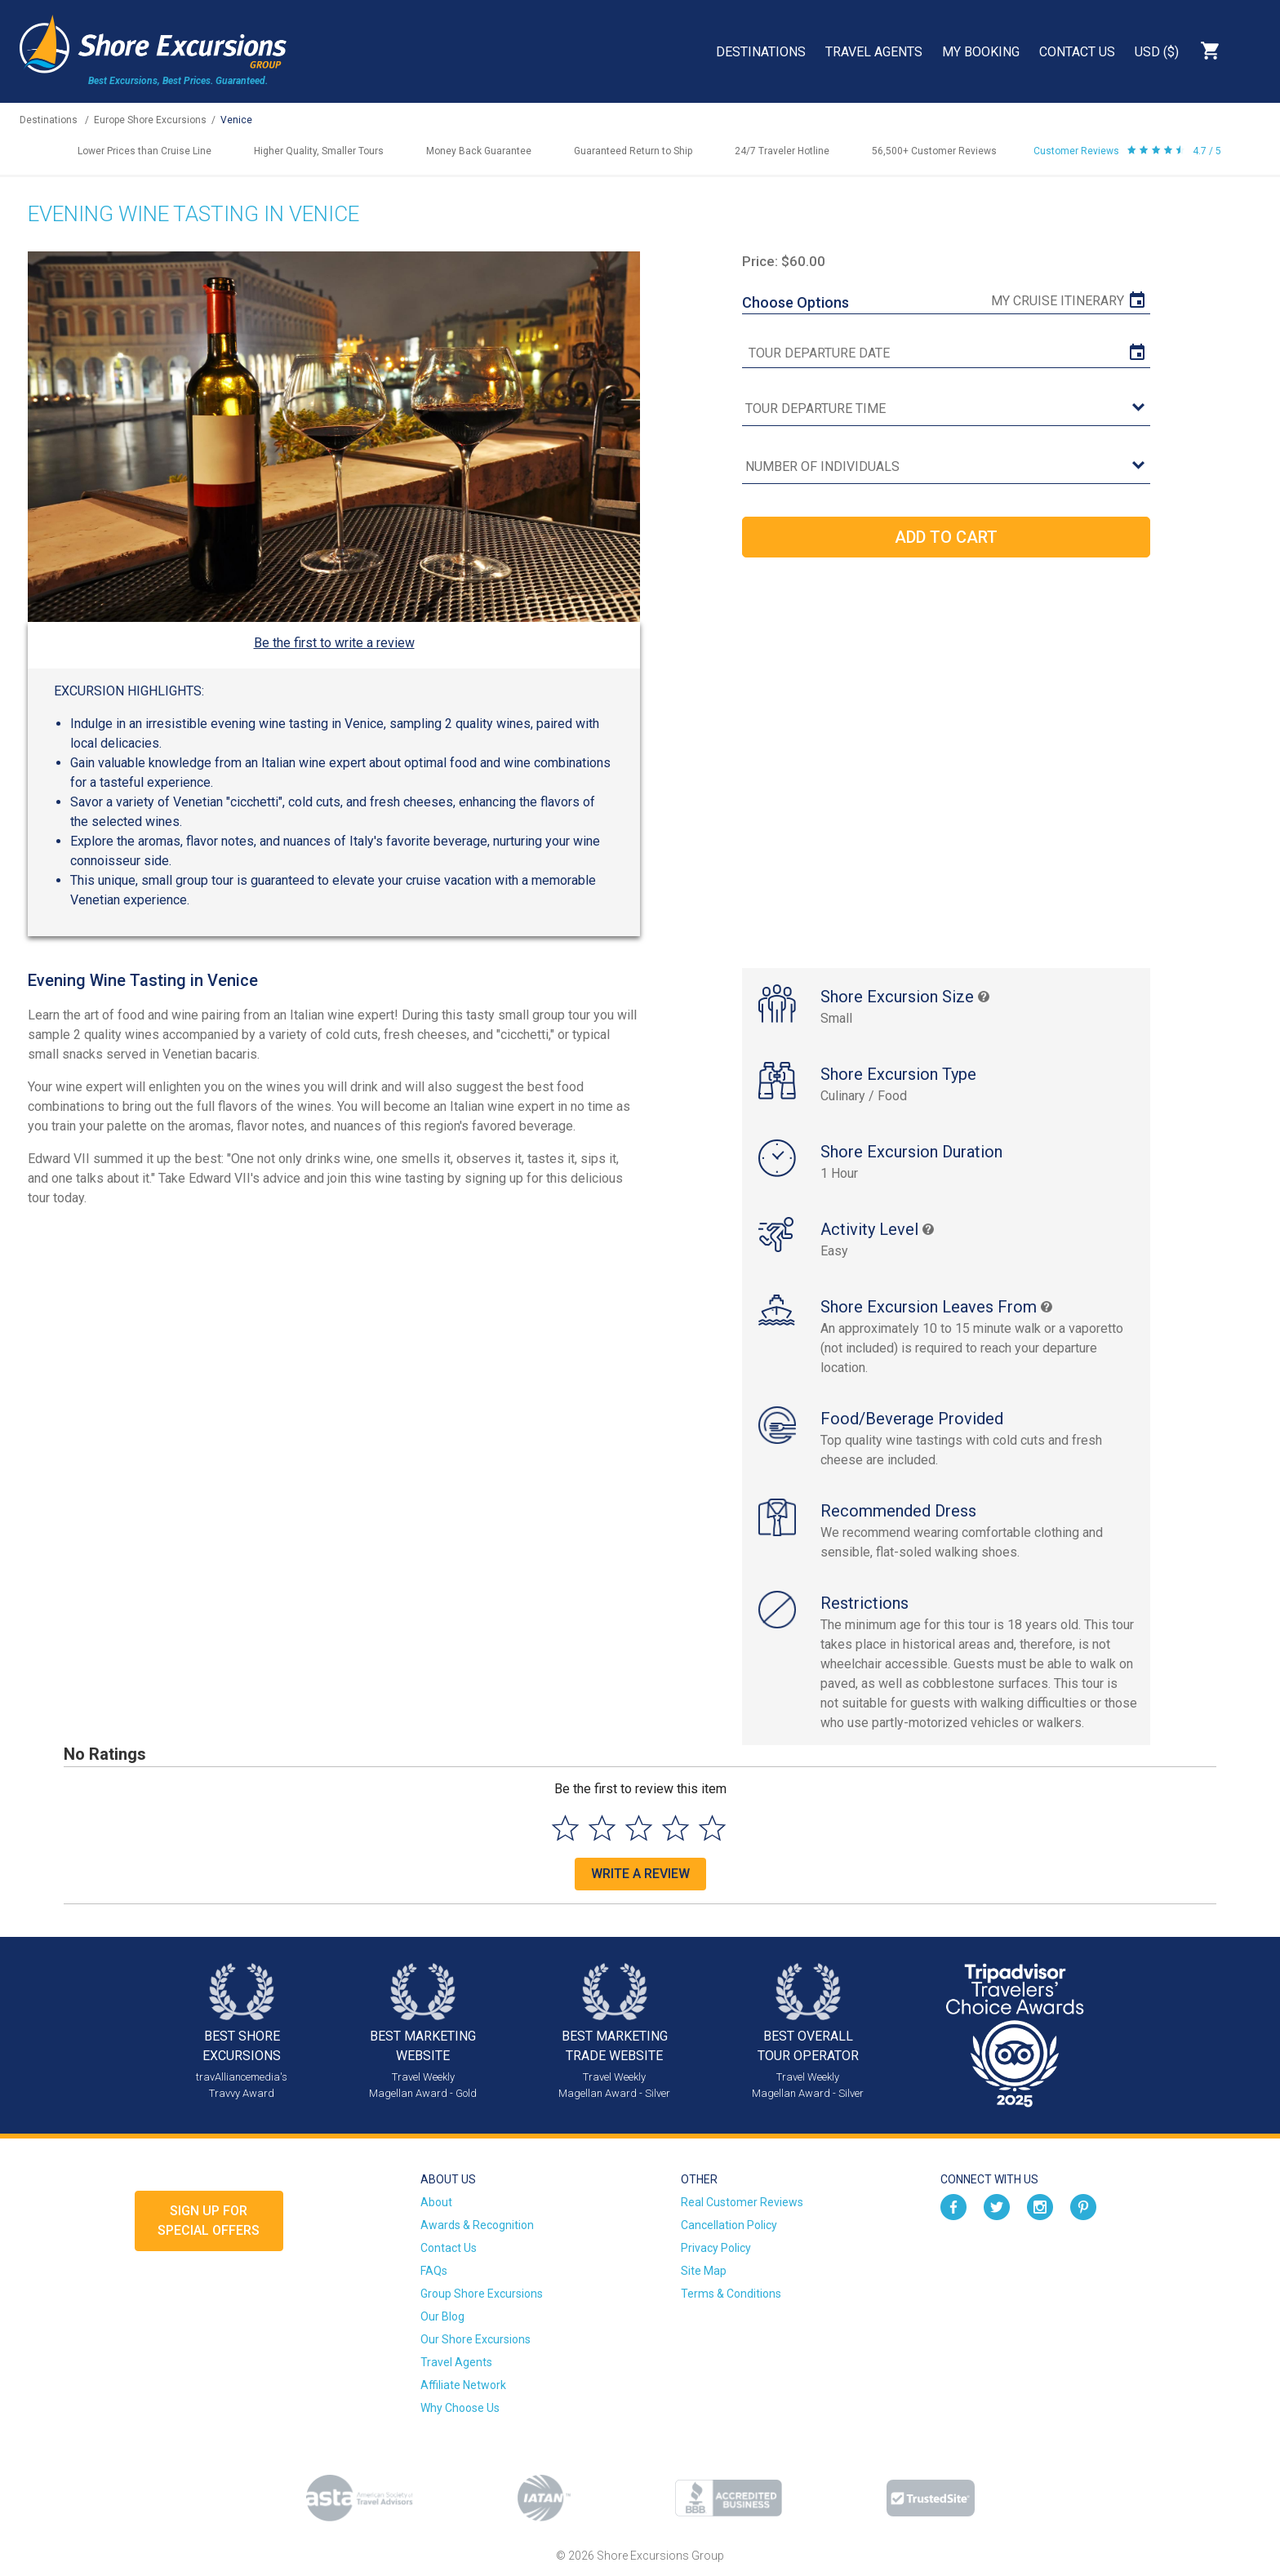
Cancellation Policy (729, 2225)
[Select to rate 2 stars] (602, 1828)
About (436, 2202)
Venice (236, 120)
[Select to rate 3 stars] (639, 1828)
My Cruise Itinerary (1057, 301)
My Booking (981, 52)
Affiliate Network (463, 2385)
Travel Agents (873, 52)
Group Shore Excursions (481, 2293)
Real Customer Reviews (742, 2202)
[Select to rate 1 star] (565, 1828)
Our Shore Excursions (475, 2339)
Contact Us (1077, 52)
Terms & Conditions (731, 2293)
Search (1252, 50)
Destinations (761, 52)
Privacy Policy (716, 2247)
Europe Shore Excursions (150, 120)
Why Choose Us (460, 2407)
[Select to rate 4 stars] (675, 1828)
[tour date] (946, 353)
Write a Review (640, 1873)
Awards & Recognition (477, 2225)
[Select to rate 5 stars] (712, 1828)
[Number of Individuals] (946, 467)
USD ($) (1157, 52)
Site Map (704, 2270)
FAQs (433, 2270)
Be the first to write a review (334, 643)
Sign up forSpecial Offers (209, 2220)
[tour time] (946, 409)
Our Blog (442, 2316)
